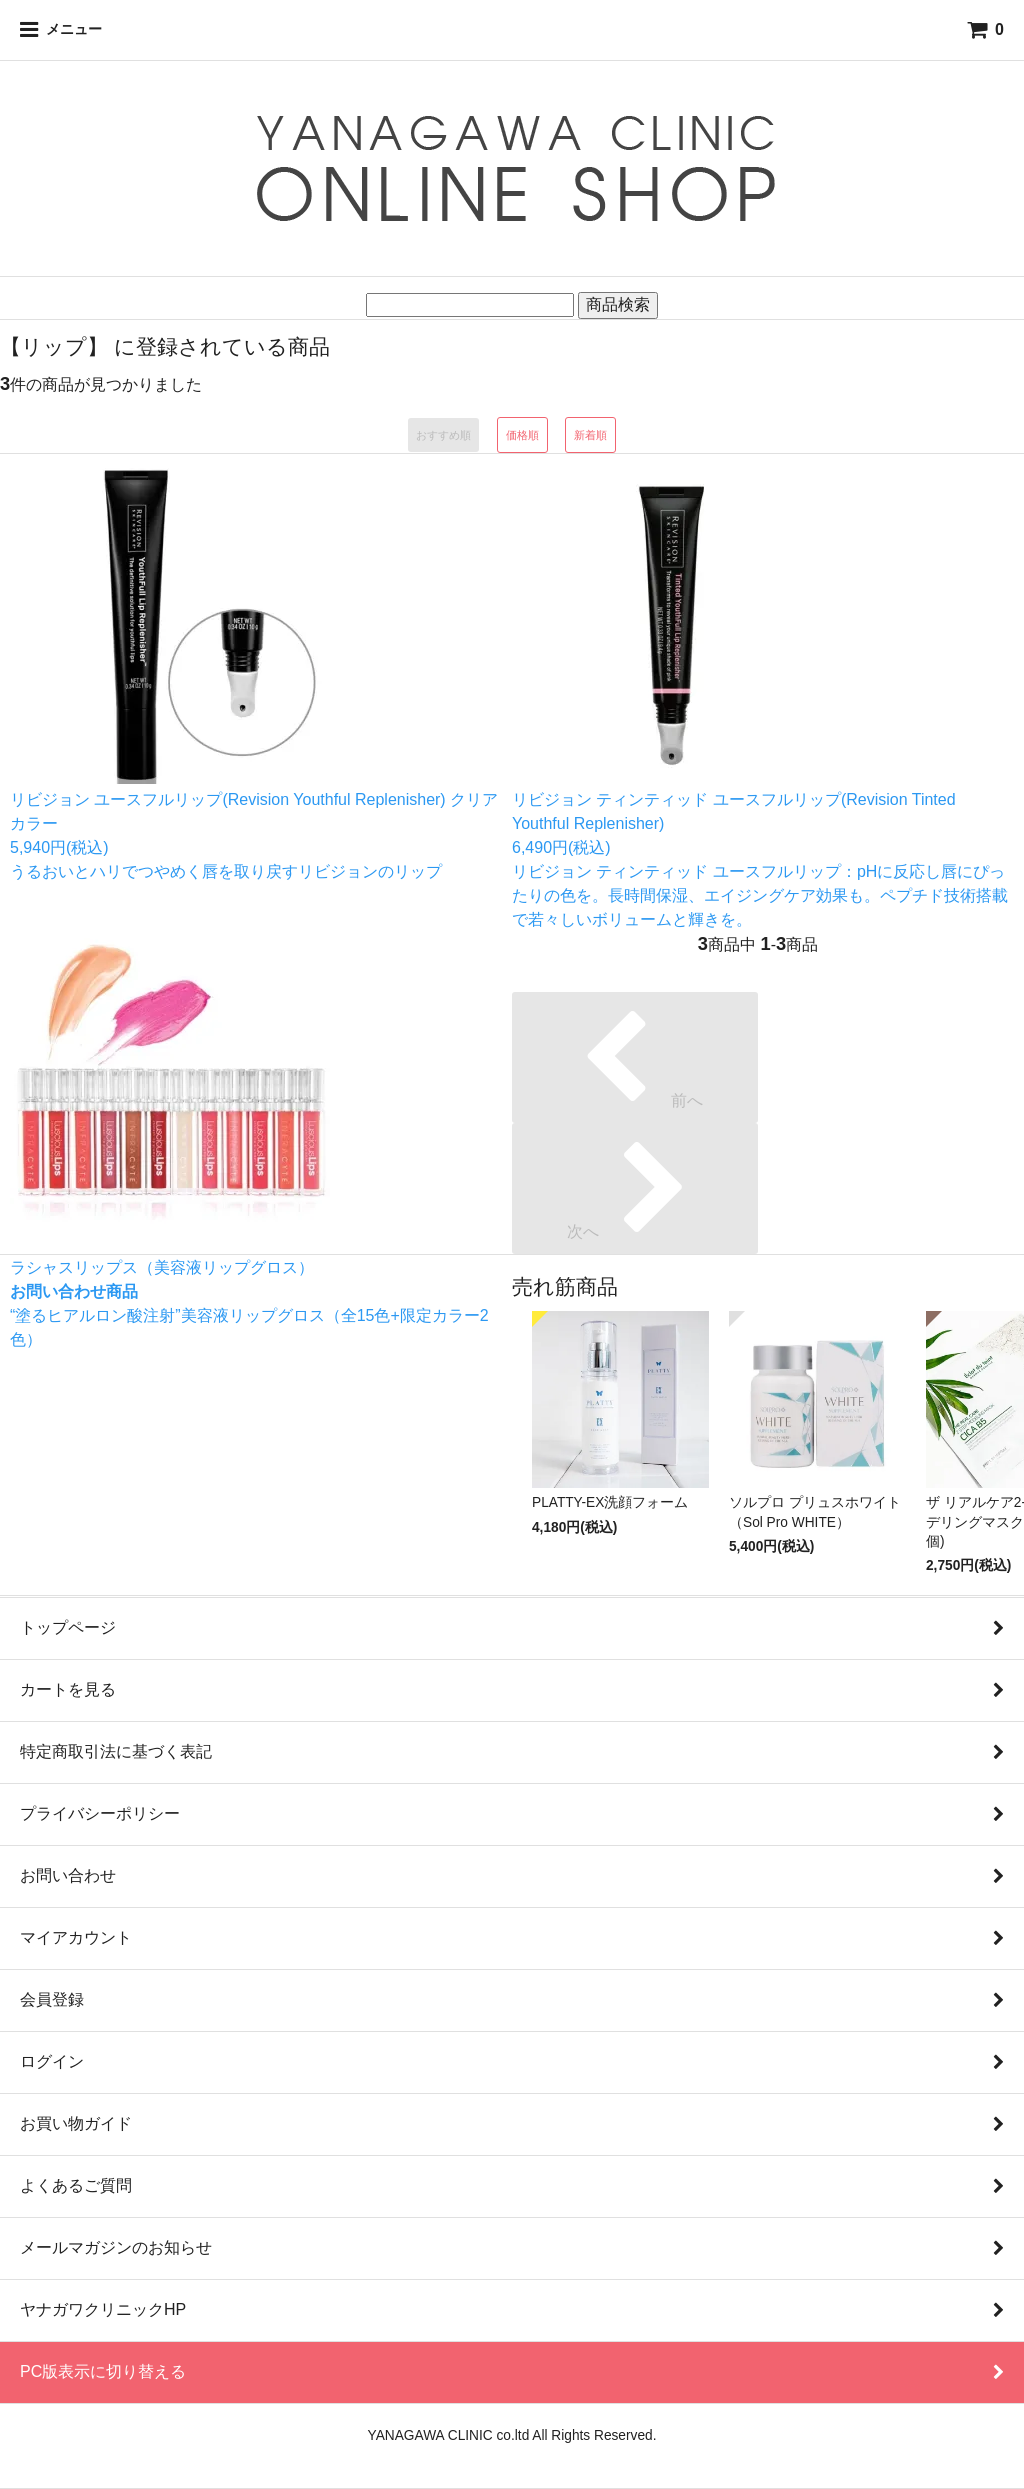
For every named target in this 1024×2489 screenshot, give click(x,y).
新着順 (590, 435)
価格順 (522, 435)
